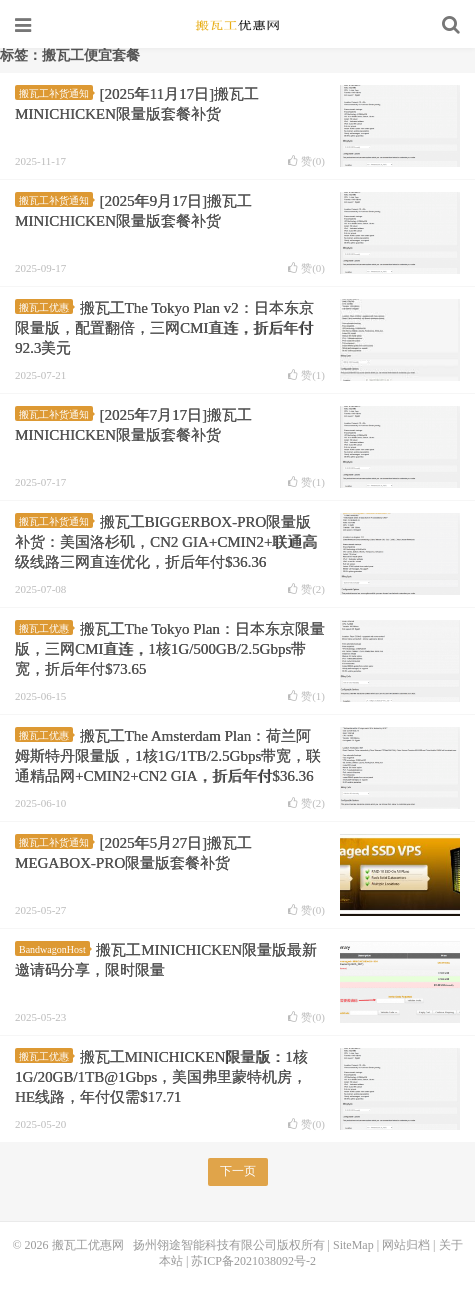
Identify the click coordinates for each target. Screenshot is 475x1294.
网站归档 (406, 1245)
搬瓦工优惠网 (238, 25)
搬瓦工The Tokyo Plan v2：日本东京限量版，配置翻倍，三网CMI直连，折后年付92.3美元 (164, 328)
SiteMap (353, 1245)
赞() (306, 161)
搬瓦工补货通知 (56, 93)
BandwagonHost (54, 949)
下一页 (238, 1171)
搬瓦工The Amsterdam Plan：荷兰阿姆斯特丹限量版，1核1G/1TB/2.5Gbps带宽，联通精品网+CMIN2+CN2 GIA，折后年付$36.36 (168, 756)
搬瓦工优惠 (46, 307)
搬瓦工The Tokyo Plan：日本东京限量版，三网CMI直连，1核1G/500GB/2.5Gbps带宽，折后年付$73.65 (170, 649)
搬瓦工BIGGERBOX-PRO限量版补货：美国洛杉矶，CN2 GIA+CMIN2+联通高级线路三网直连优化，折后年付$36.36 (166, 542)
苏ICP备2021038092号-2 (253, 1261)
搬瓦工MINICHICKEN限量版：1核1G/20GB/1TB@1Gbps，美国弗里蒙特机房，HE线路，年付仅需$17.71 (161, 1077)
